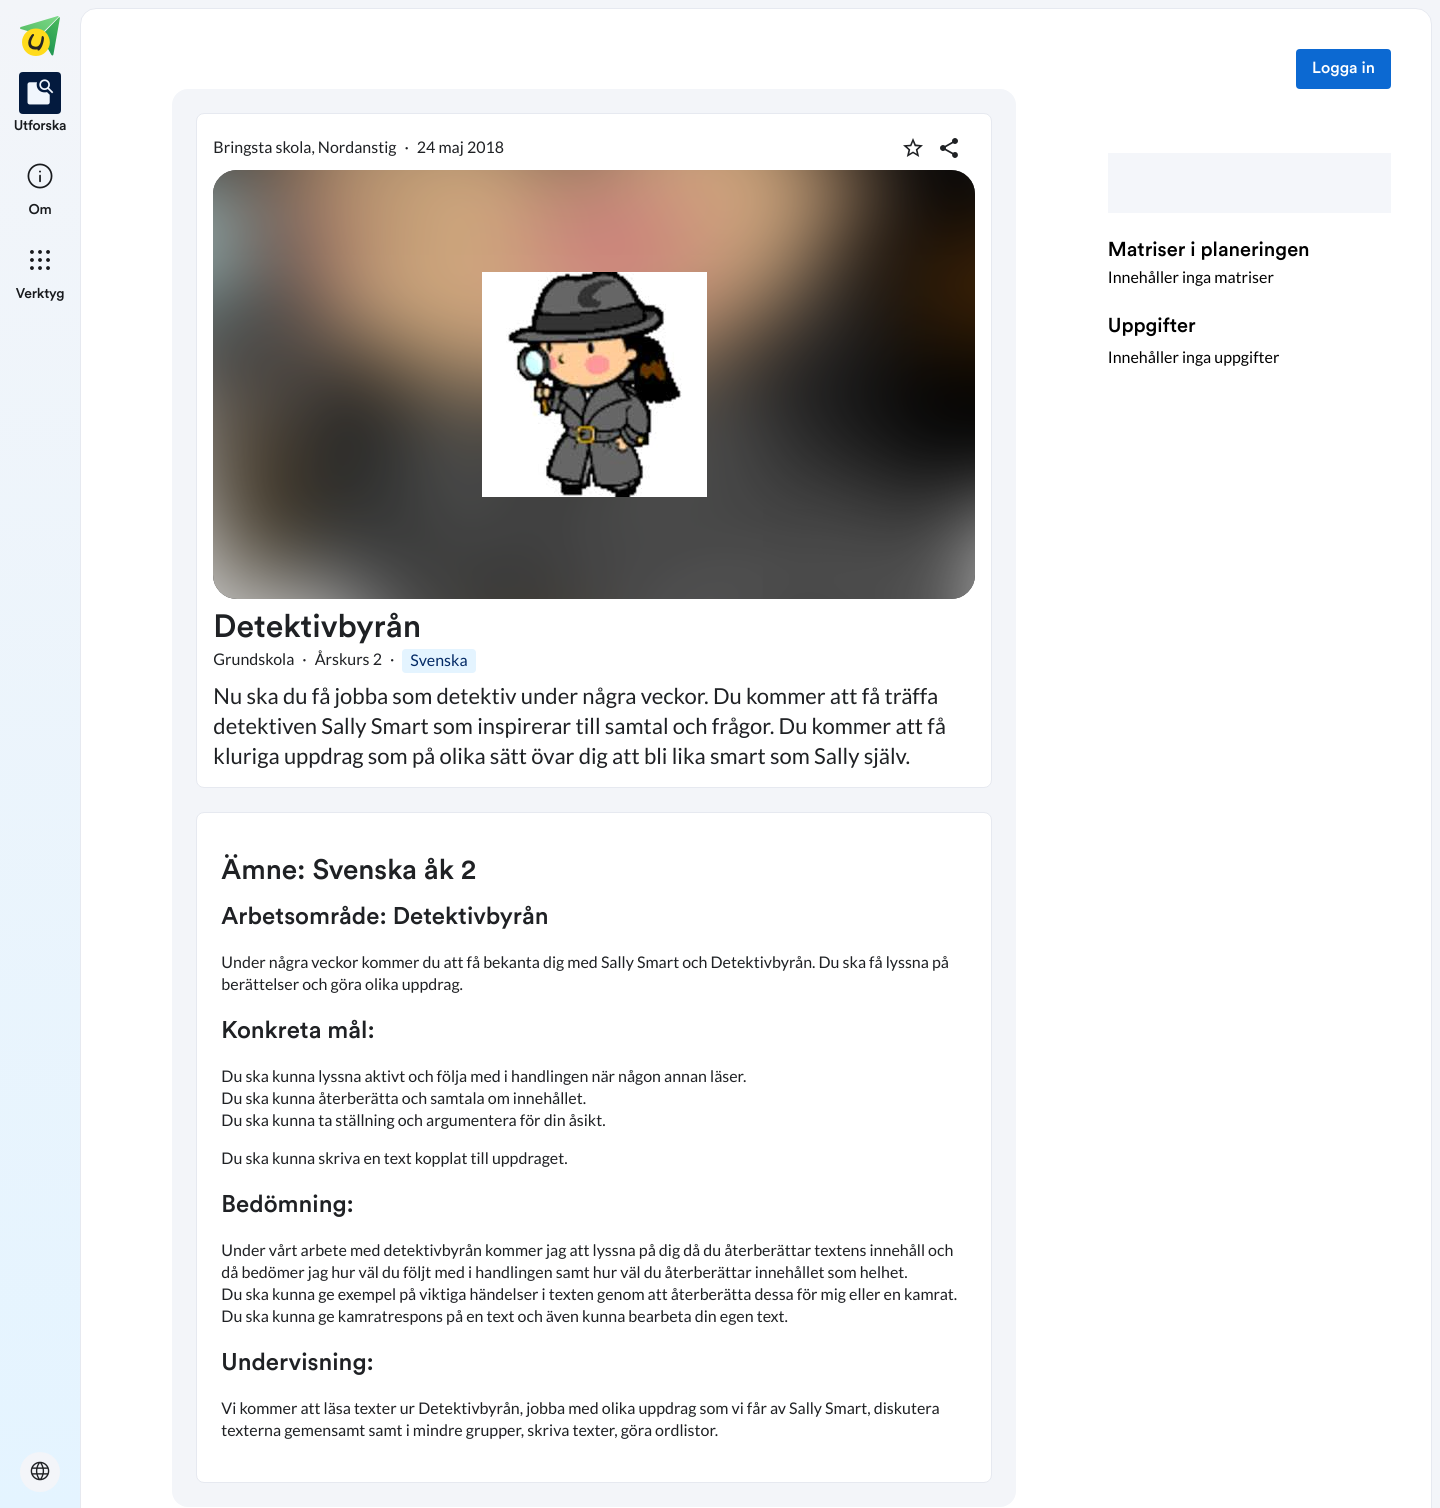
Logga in (1343, 69)
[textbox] (594, 1147)
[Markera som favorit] (913, 148)
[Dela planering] (949, 148)
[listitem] (40, 104)
